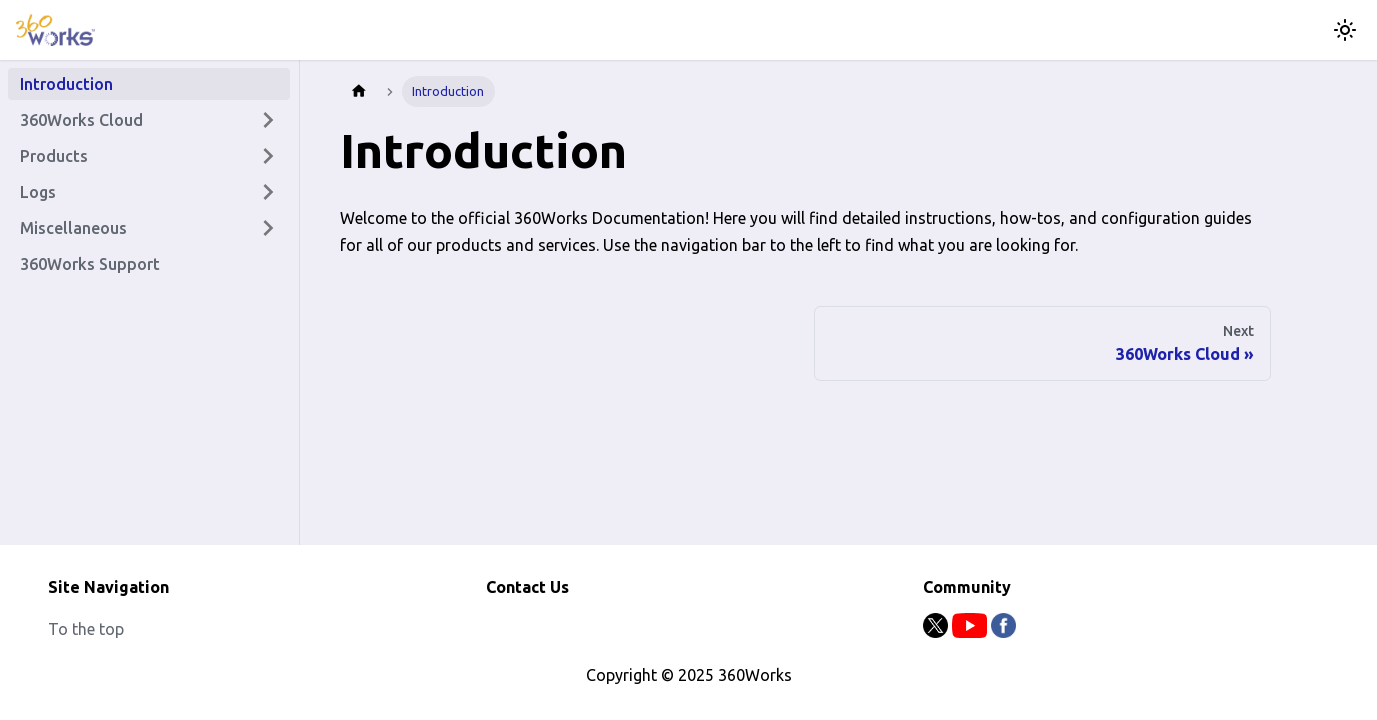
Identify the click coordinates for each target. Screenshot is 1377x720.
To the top (86, 629)
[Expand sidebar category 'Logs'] (268, 192)
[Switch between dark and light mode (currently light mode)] (1345, 30)
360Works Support (90, 264)
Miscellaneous (73, 228)
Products (54, 156)
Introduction (66, 84)
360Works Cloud (81, 120)
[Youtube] (971, 632)
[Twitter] (937, 632)
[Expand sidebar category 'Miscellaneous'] (268, 228)
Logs (38, 192)
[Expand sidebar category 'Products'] (268, 156)
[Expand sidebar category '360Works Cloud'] (268, 120)
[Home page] (359, 91)
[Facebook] (1003, 632)
